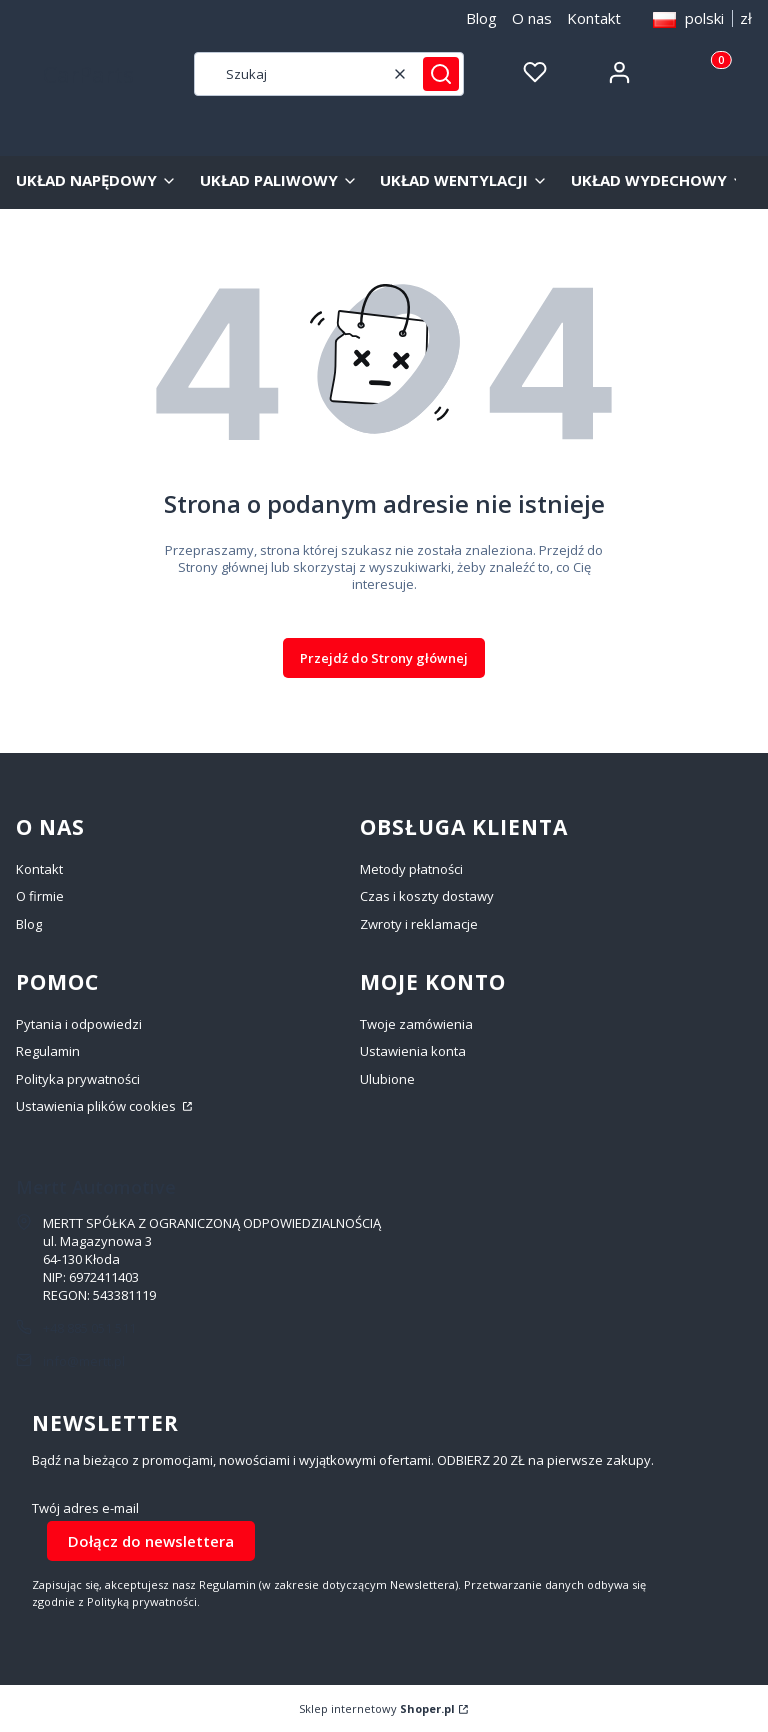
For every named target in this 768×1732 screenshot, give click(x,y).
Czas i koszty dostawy (427, 896)
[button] (441, 74)
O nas (532, 18)
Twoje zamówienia (416, 1024)
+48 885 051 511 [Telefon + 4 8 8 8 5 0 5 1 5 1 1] (89, 1328)
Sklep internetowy (377, 1708)
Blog (481, 18)
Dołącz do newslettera (151, 1541)
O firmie (40, 896)
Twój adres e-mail (85, 1508)
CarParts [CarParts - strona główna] (88, 74)
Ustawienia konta (413, 1051)
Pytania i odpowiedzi (79, 1024)
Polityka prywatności (78, 1079)
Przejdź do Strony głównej (384, 658)
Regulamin (48, 1051)
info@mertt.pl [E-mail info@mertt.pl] (84, 1361)
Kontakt (594, 18)
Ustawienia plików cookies (97, 1106)
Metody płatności (411, 869)
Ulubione (387, 1079)
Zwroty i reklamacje (419, 924)
